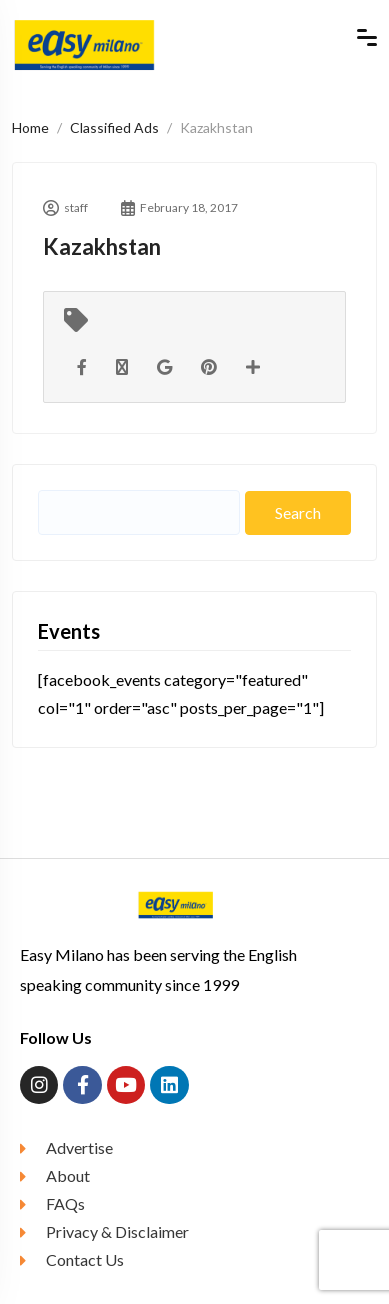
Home (30, 127)
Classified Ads (114, 127)
